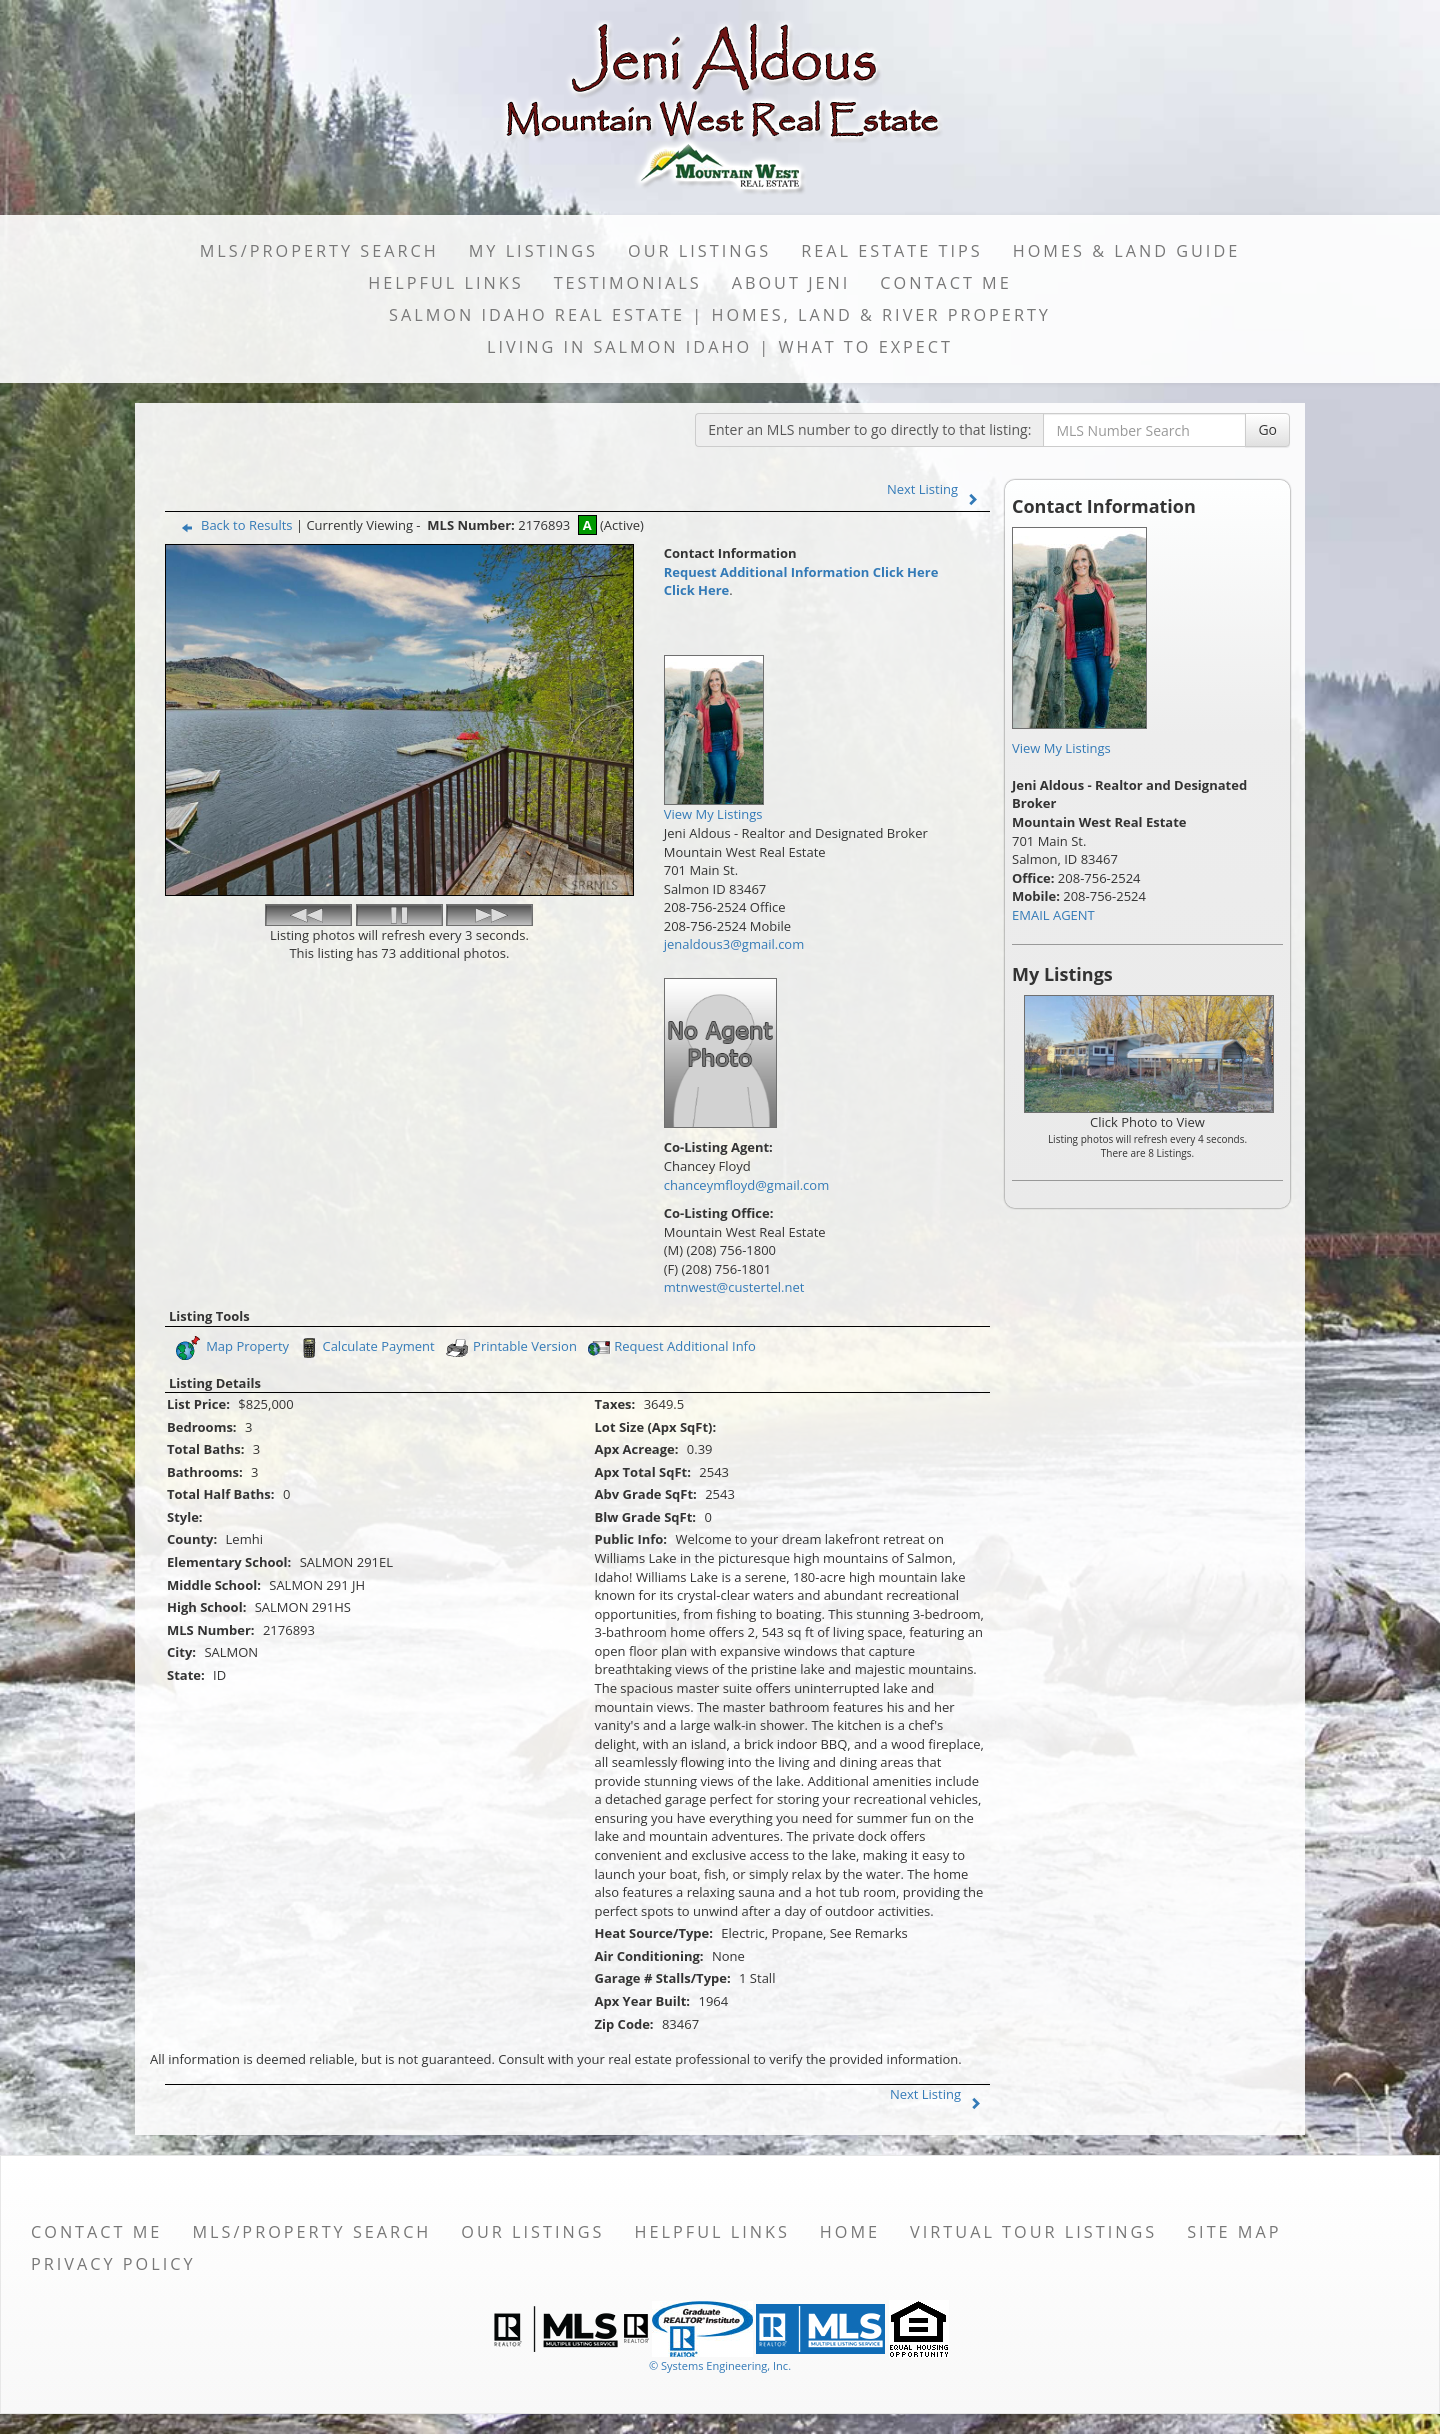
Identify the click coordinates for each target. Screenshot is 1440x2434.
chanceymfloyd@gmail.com (746, 1185)
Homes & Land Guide (1126, 251)
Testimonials (628, 283)
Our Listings (699, 251)
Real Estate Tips (892, 251)
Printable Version (510, 1348)
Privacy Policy (113, 2264)
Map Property (231, 1348)
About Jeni (791, 283)
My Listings (533, 251)
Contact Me (945, 283)
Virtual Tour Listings (1033, 2232)
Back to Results (233, 525)
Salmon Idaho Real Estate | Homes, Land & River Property (720, 315)
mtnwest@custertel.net (734, 1287)
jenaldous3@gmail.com (734, 944)
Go (1267, 429)
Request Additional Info (670, 1348)
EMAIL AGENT (1053, 915)
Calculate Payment (365, 1348)
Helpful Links (445, 283)
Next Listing (937, 489)
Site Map (1234, 2232)
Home (850, 2232)
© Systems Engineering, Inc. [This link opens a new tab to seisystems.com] (720, 2365)
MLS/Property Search (319, 251)
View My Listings (1061, 748)
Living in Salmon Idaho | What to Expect (720, 347)
